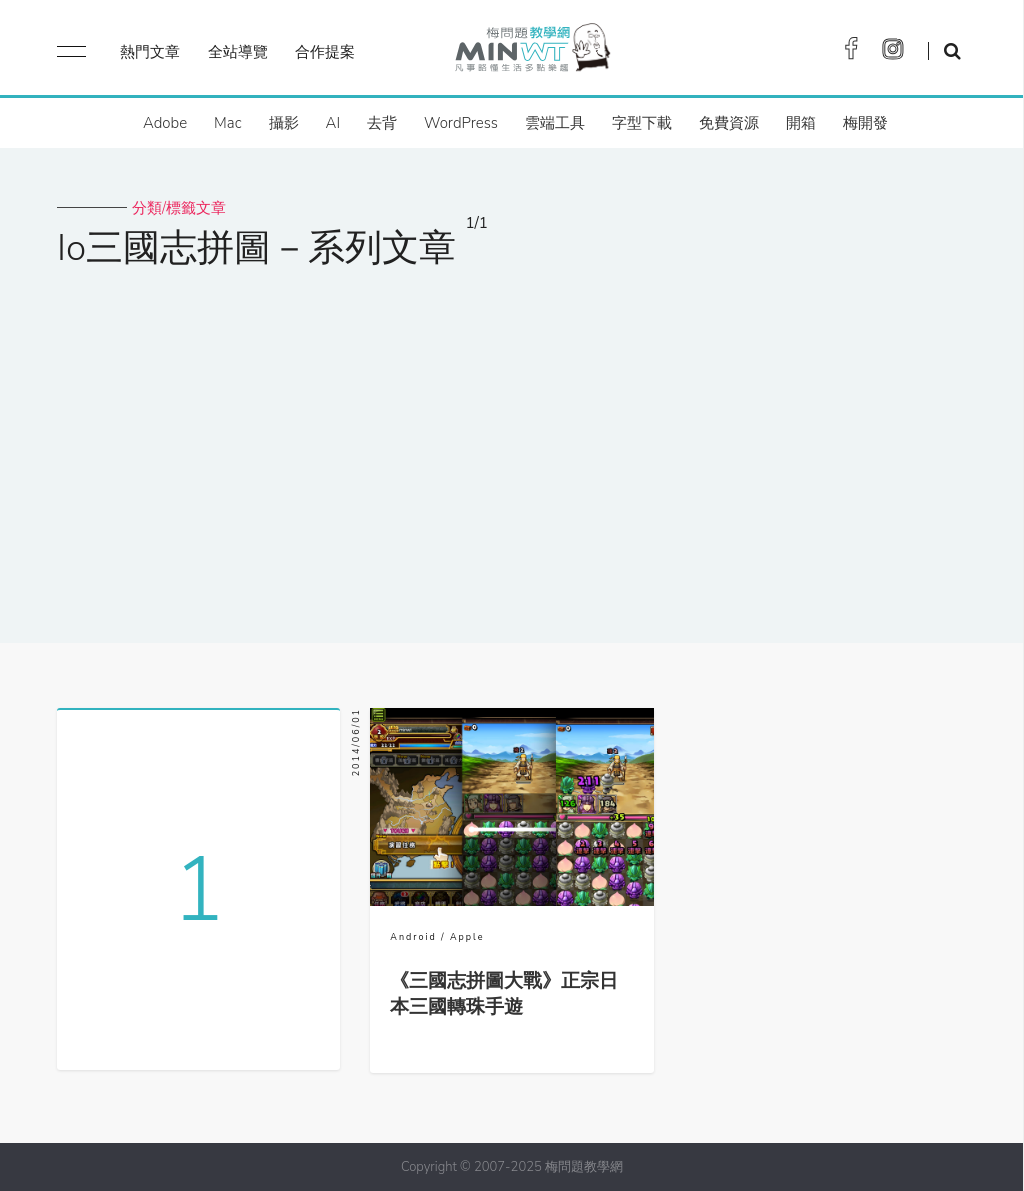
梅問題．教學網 (531, 52)
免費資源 (729, 123)
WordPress (461, 123)
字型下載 (642, 123)
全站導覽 (238, 52)
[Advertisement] (512, 443)
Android (413, 937)
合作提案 (325, 52)
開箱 (801, 123)
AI (333, 123)
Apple (467, 937)
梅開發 (865, 123)
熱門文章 (150, 52)
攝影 (284, 123)
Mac (227, 123)
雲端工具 (555, 123)
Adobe (165, 123)
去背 (382, 123)
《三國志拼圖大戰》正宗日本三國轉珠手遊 (504, 994)
